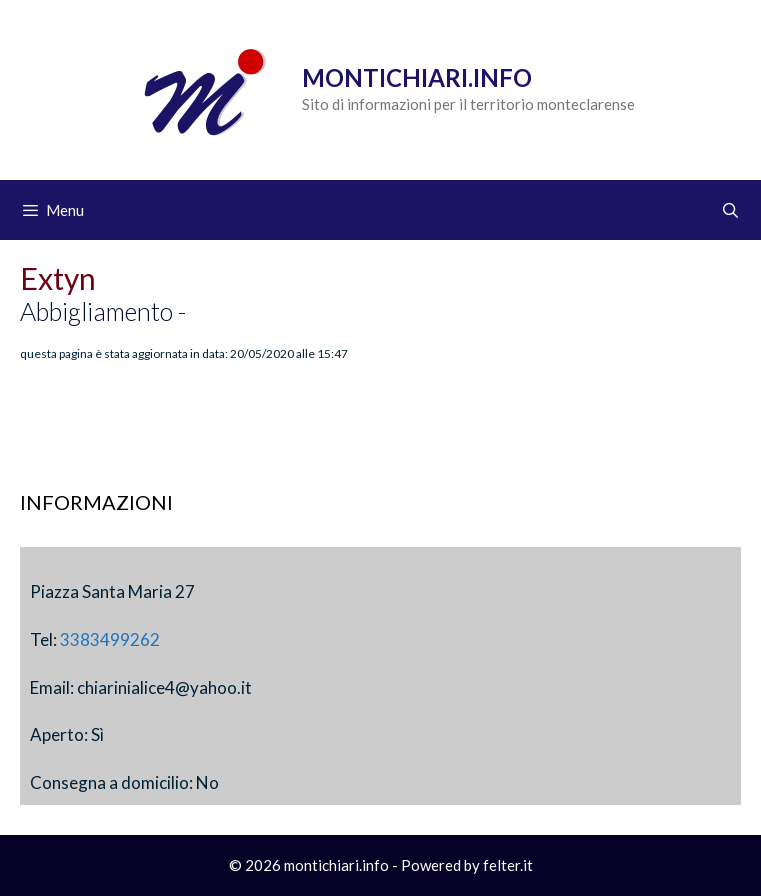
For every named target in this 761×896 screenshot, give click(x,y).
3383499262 (110, 639)
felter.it (508, 865)
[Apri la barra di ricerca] (730, 210)
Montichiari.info (417, 77)
